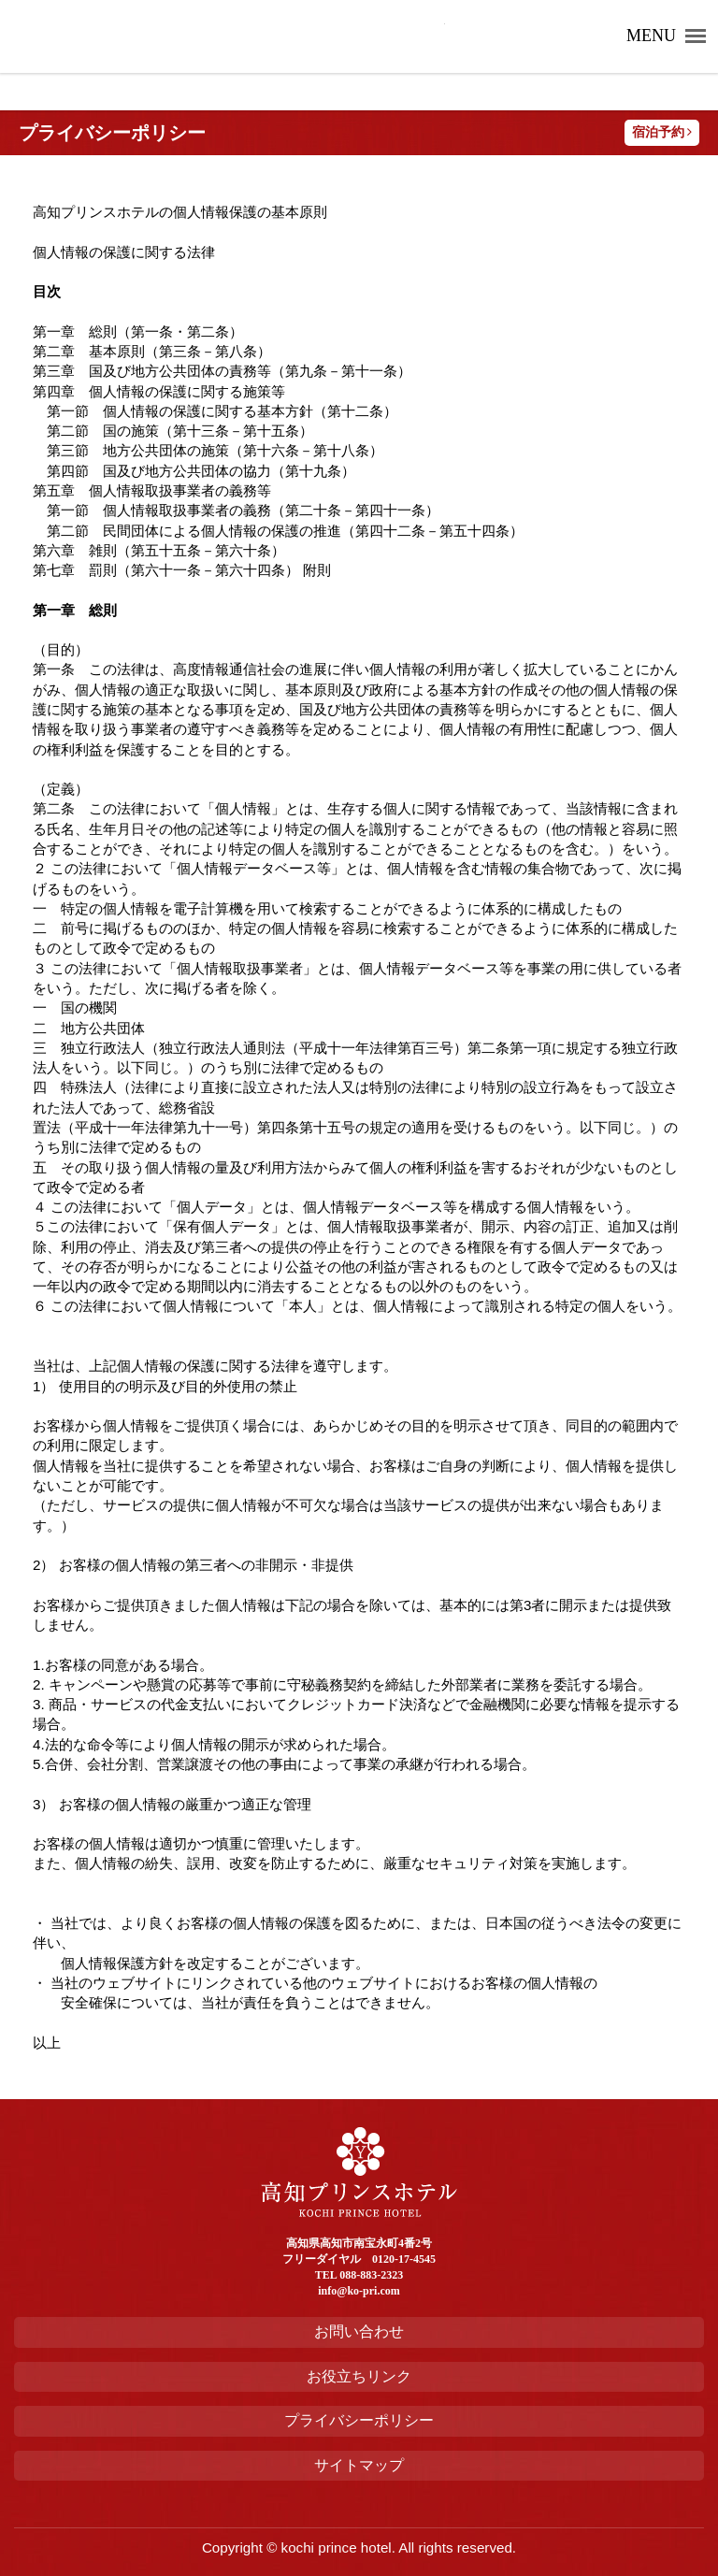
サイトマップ (359, 2465)
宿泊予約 (662, 132)
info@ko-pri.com (359, 2290)
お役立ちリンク (359, 2376)
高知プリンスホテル (229, 35)
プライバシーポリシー (359, 2420)
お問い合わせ (359, 2331)
